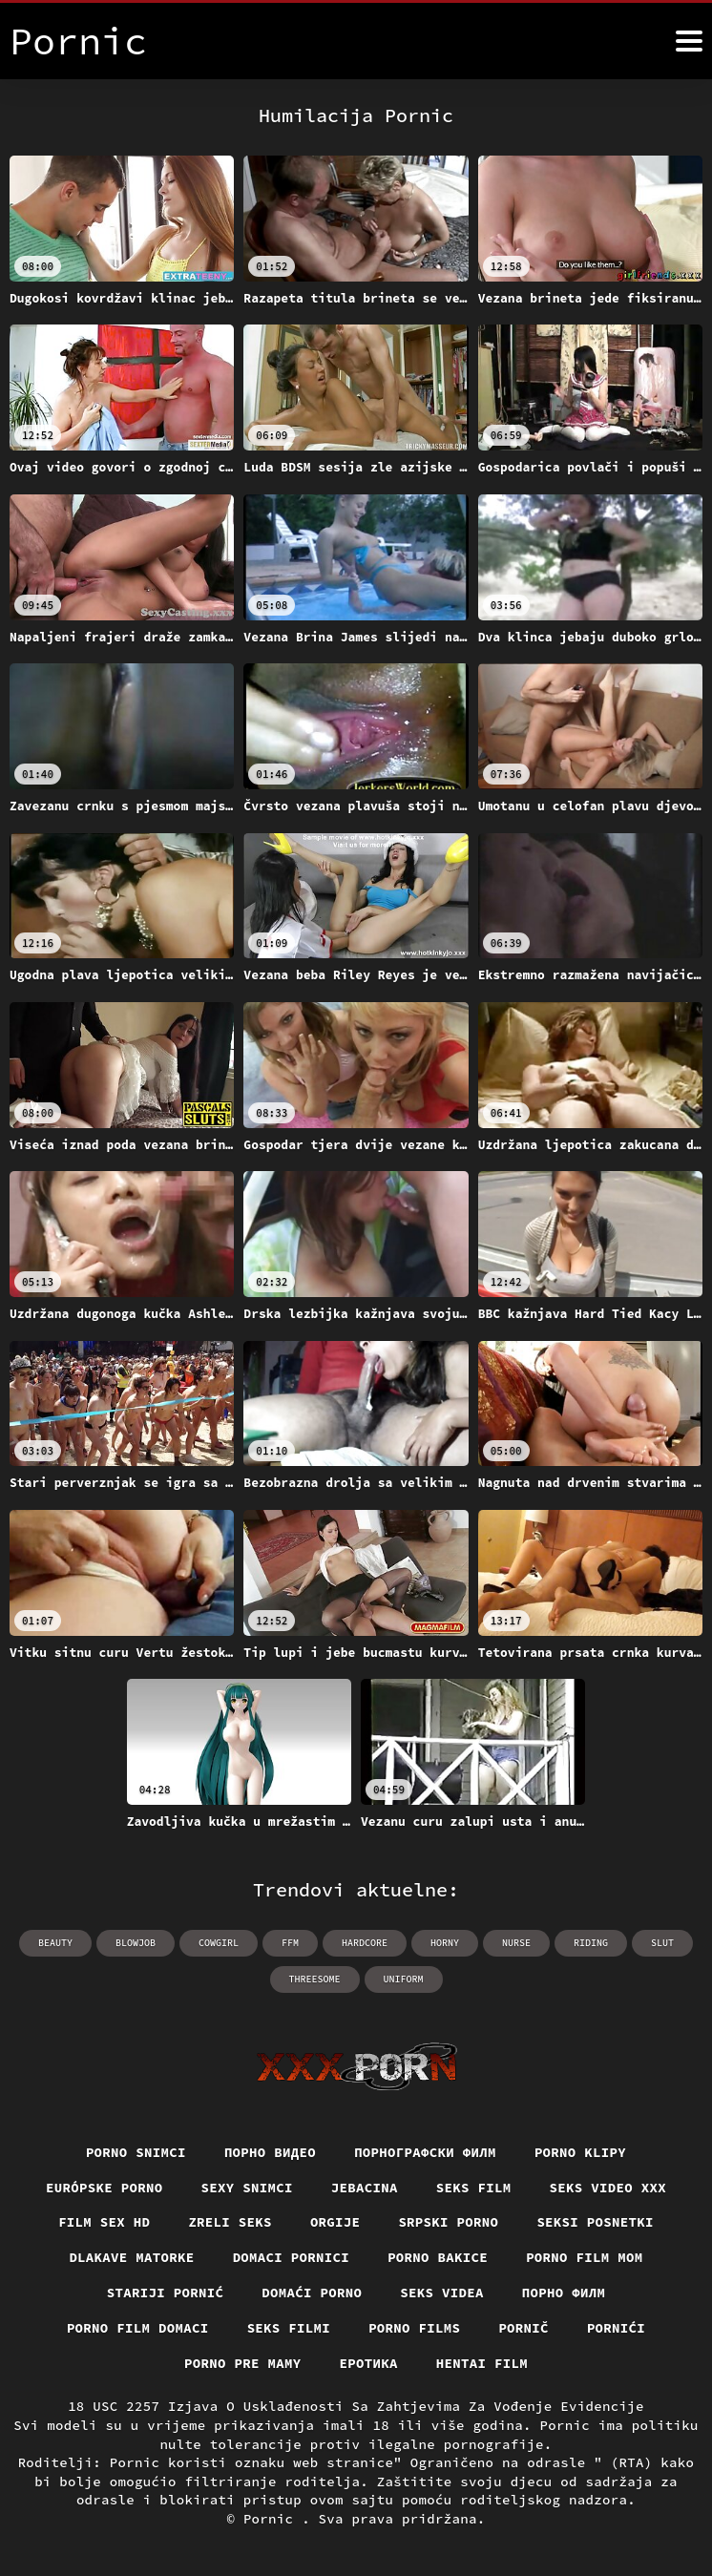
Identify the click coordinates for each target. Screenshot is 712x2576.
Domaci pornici (291, 2257)
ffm (290, 1943)
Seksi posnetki (595, 2221)
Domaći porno (312, 2292)
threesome (315, 1979)
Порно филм (564, 2292)
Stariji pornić (165, 2292)
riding (591, 1943)
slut (662, 1943)
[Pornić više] (689, 41)
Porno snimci (136, 2152)
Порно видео (270, 2152)
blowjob (135, 1943)
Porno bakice (437, 2257)
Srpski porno (448, 2221)
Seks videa (442, 2292)
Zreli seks (230, 2221)
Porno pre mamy (243, 2363)
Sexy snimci (247, 2187)
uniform (404, 1979)
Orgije (335, 2221)
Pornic (272, 2518)
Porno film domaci (138, 2327)
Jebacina (364, 2187)
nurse (516, 1943)
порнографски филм (425, 2152)
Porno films (414, 2327)
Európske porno (104, 2187)
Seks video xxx (608, 2187)
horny (444, 1943)
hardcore (364, 1943)
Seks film (474, 2187)
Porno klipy (580, 2152)
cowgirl (219, 1943)
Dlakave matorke (131, 2257)
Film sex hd (104, 2221)
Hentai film (482, 2363)
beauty (55, 1943)
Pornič (523, 2327)
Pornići (616, 2327)
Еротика (369, 2363)
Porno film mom (584, 2257)
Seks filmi (289, 2327)
